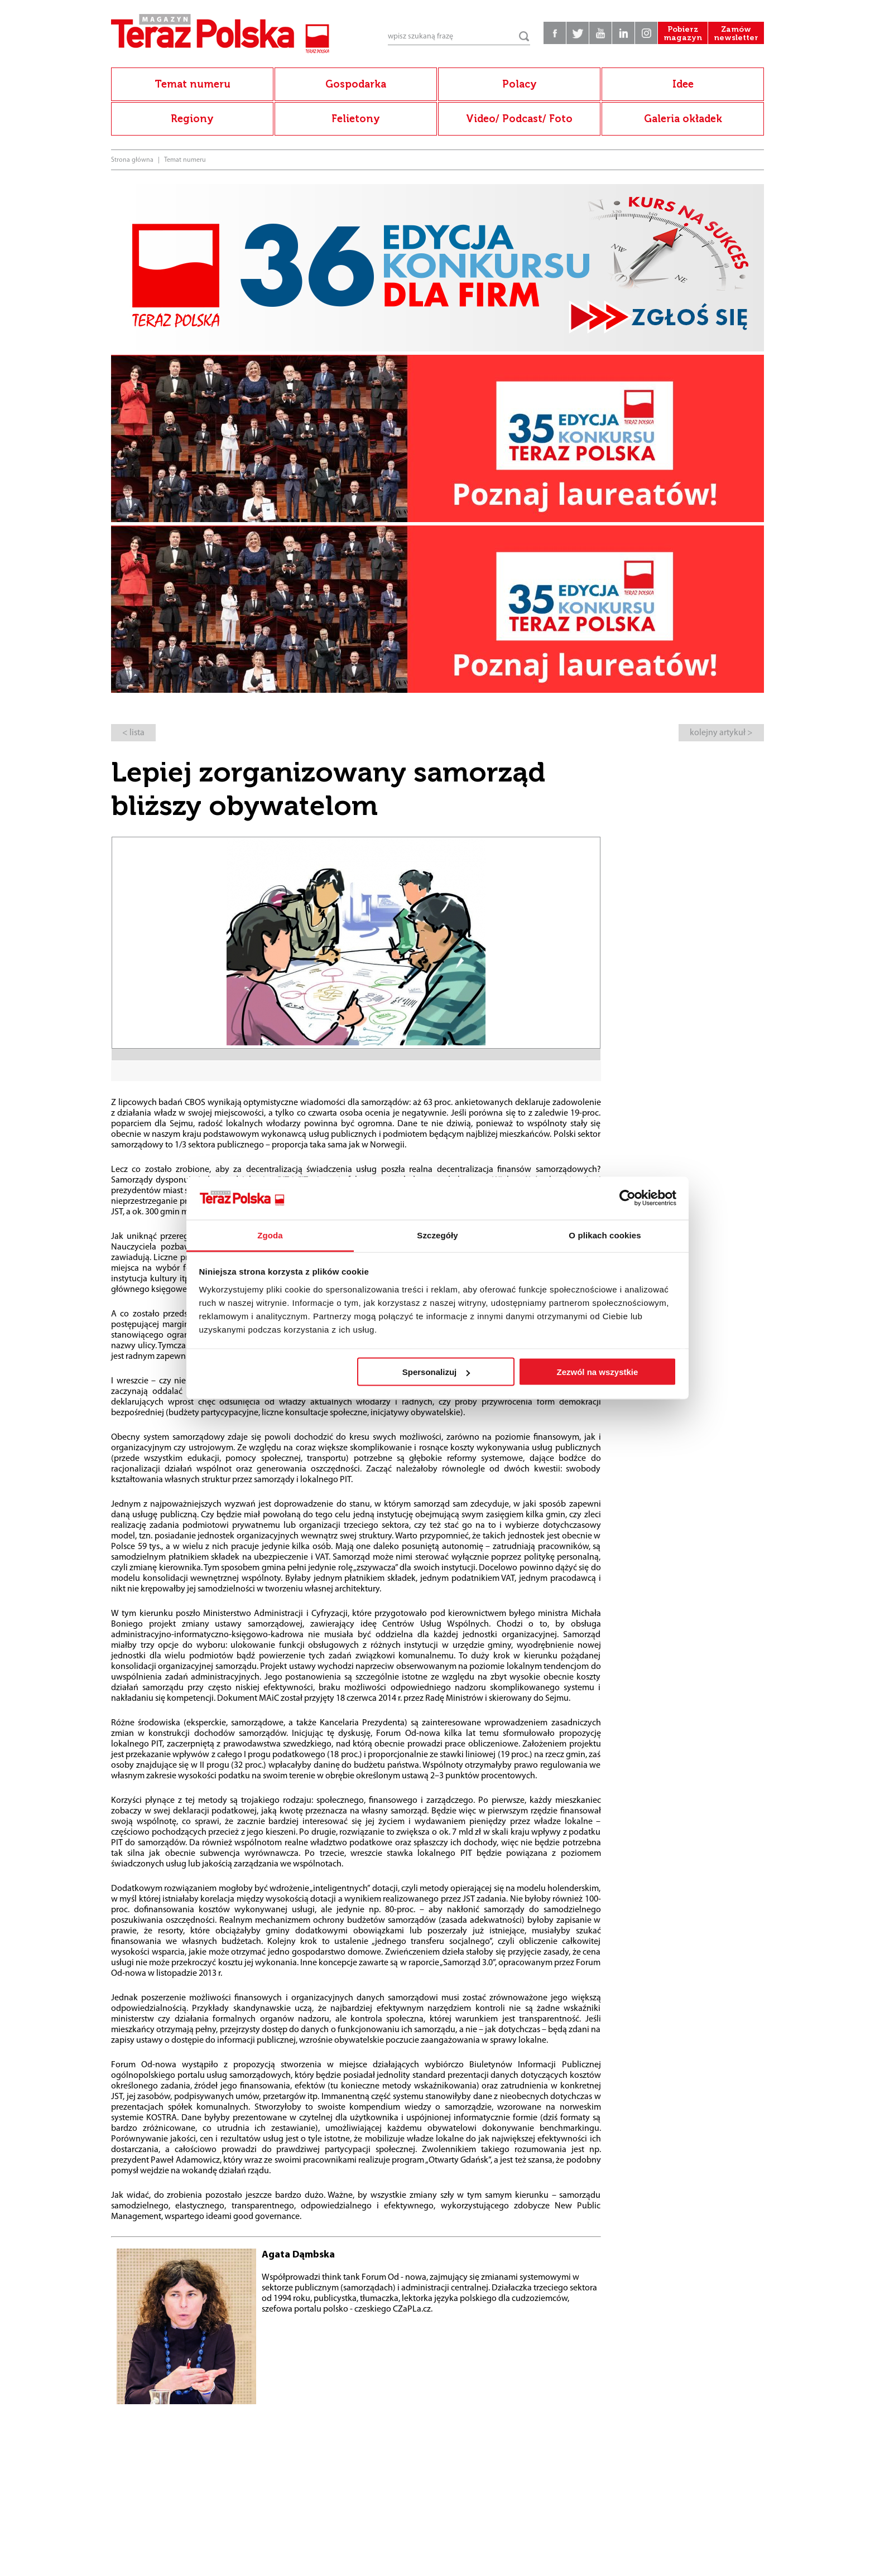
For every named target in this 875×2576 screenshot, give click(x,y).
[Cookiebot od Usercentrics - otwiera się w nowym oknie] (627, 1198)
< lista (133, 733)
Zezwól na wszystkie (597, 1372)
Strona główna (132, 160)
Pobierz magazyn (683, 33)
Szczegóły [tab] (437, 1234)
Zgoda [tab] (270, 1234)
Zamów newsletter (736, 33)
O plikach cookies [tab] (605, 1234)
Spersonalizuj (436, 1372)
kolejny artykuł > (721, 733)
